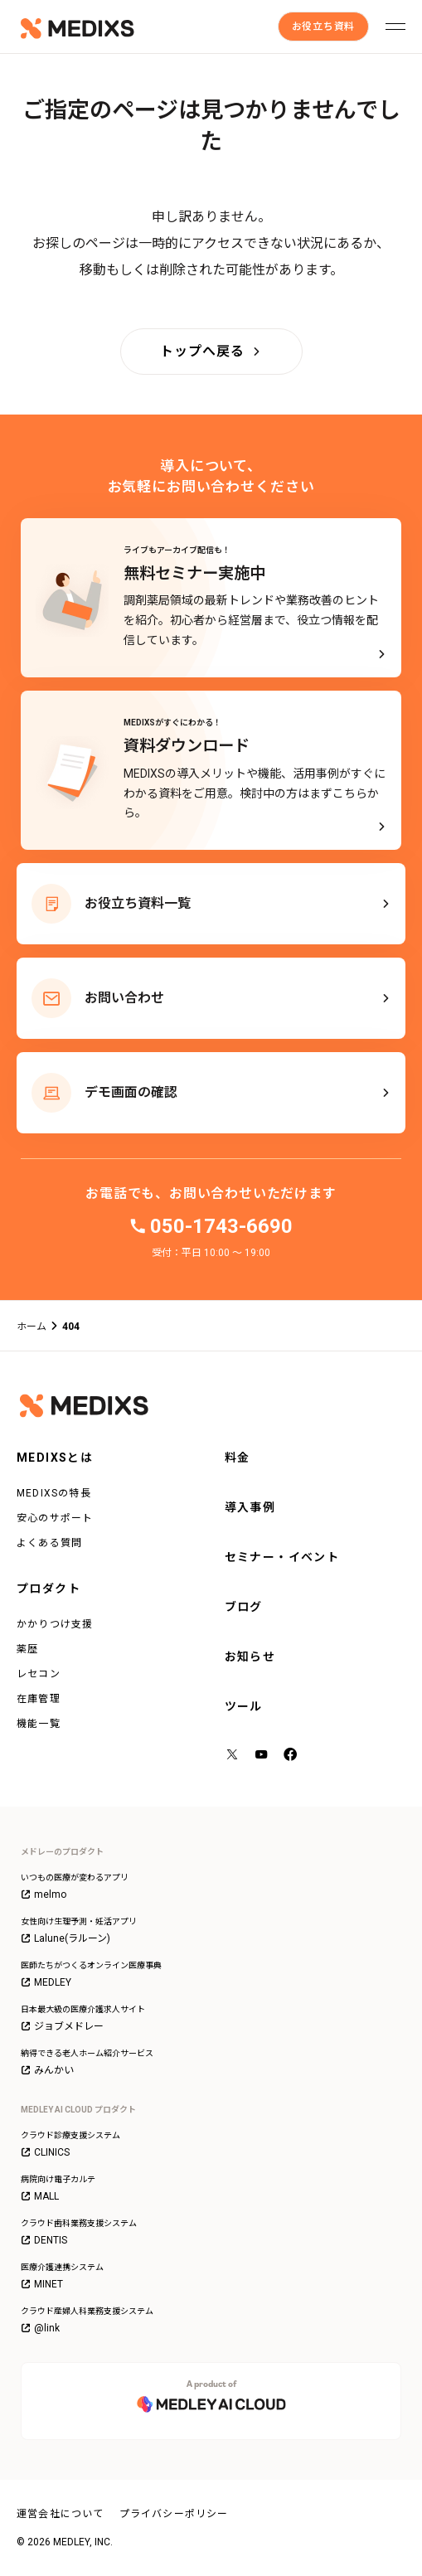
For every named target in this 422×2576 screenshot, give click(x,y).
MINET (42, 2284)
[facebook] (291, 1756)
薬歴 (27, 1649)
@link (40, 2328)
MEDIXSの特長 (54, 1493)
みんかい (47, 2070)
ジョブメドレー (62, 2026)
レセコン (39, 1674)
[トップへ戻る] (211, 351)
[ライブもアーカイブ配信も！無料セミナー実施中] (210, 597)
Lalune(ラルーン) (65, 1938)
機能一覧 (39, 1723)
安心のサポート (55, 1518)
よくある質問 (49, 1543)
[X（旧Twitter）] (233, 1755)
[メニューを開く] (395, 26)
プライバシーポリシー (174, 2514)
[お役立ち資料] (323, 26)
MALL (40, 2196)
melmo (43, 1894)
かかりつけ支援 (55, 1624)
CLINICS (45, 2152)
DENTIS (44, 2240)
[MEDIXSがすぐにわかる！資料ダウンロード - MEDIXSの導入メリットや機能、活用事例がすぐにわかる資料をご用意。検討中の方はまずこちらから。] (210, 770)
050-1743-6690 (221, 1226)
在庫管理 (39, 1699)
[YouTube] (262, 1755)
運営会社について (60, 2514)
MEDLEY (46, 1982)
